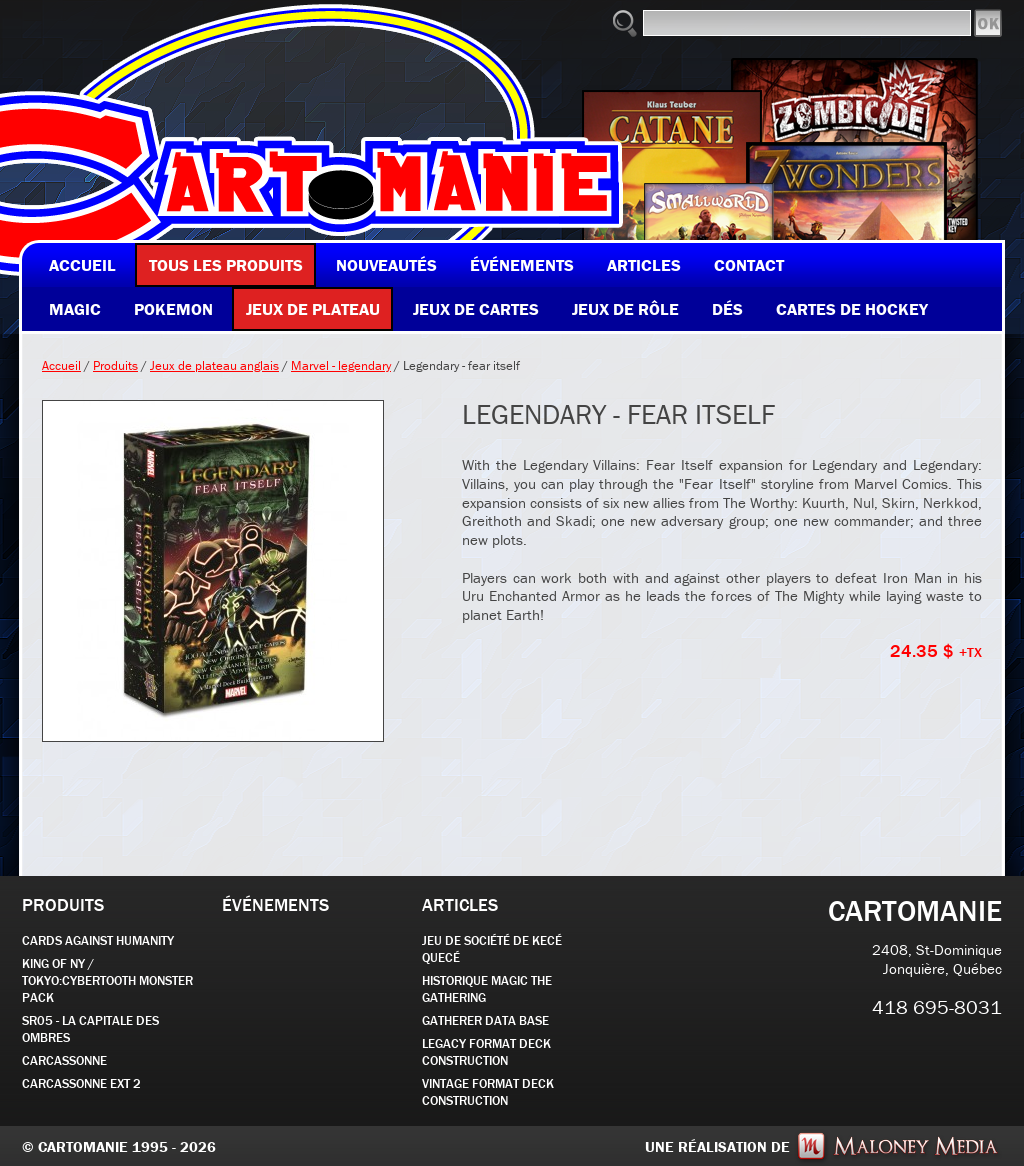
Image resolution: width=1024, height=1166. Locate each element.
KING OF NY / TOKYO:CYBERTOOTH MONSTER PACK (107, 980)
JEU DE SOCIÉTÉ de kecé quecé (492, 949)
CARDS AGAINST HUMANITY (98, 940)
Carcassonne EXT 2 (81, 1083)
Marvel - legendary (341, 365)
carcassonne (64, 1060)
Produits (115, 365)
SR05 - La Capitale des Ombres (90, 1029)
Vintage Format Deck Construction (488, 1092)
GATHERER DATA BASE (485, 1020)
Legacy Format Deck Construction (486, 1052)
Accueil (61, 365)
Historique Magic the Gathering (487, 989)
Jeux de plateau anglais (214, 365)
